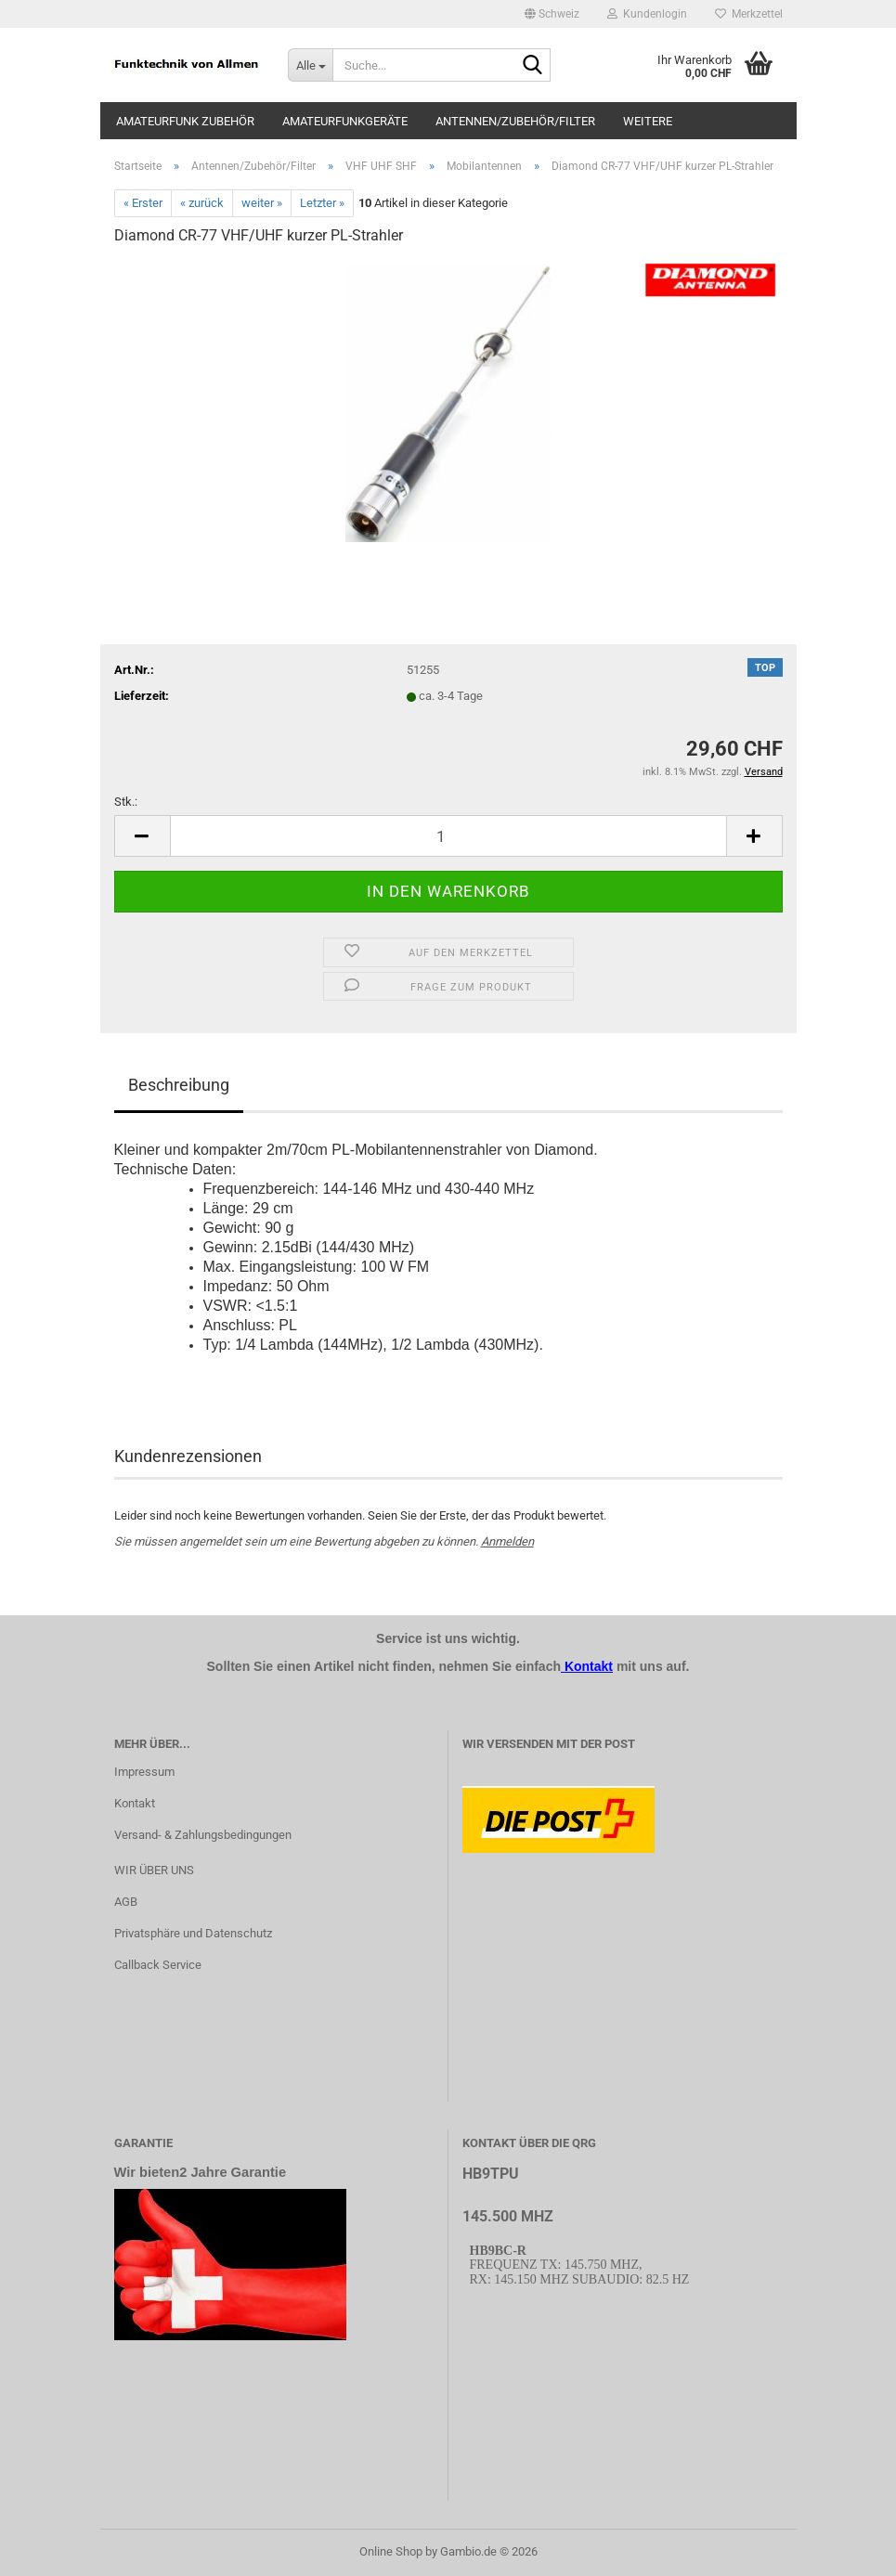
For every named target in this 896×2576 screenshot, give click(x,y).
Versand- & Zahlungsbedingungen (203, 1835)
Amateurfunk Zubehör (185, 121)
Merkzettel (749, 13)
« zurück (202, 203)
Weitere (647, 121)
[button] (552, 14)
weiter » (261, 203)
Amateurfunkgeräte (345, 121)
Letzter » (322, 203)
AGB (125, 1902)
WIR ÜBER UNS (154, 1870)
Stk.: (125, 802)
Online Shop (390, 2551)
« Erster (142, 203)
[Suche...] (310, 65)
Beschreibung (178, 1084)
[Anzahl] (448, 836)
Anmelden (507, 1541)
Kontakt (134, 1803)
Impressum (144, 1772)
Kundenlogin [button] (647, 13)
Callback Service (157, 1965)
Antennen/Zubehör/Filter (515, 121)
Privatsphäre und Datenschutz (193, 1933)
